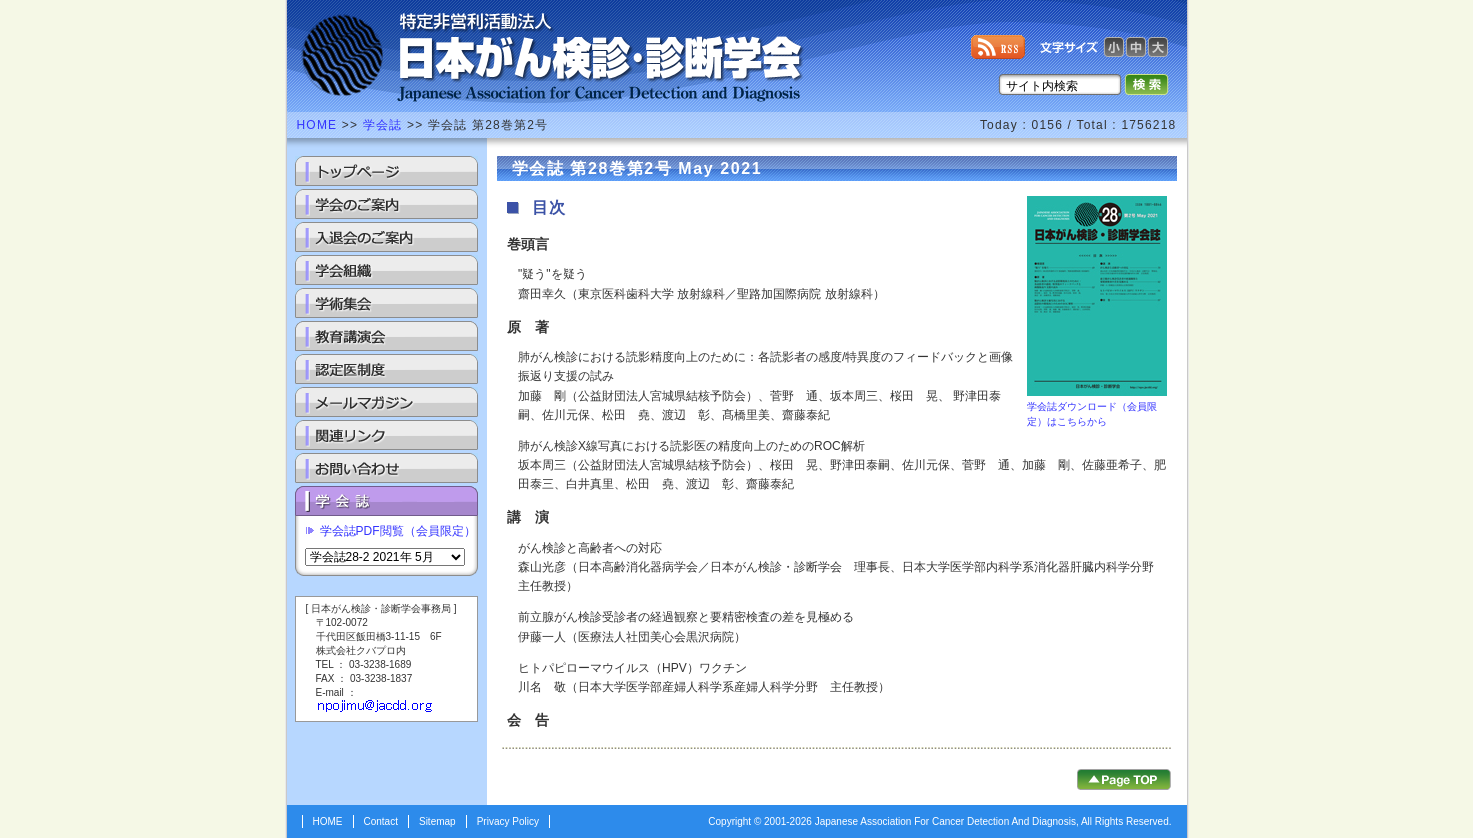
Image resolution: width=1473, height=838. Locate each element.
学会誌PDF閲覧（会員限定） (398, 531)
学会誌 (383, 125)
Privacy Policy (508, 821)
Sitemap (437, 821)
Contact (381, 821)
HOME (317, 125)
